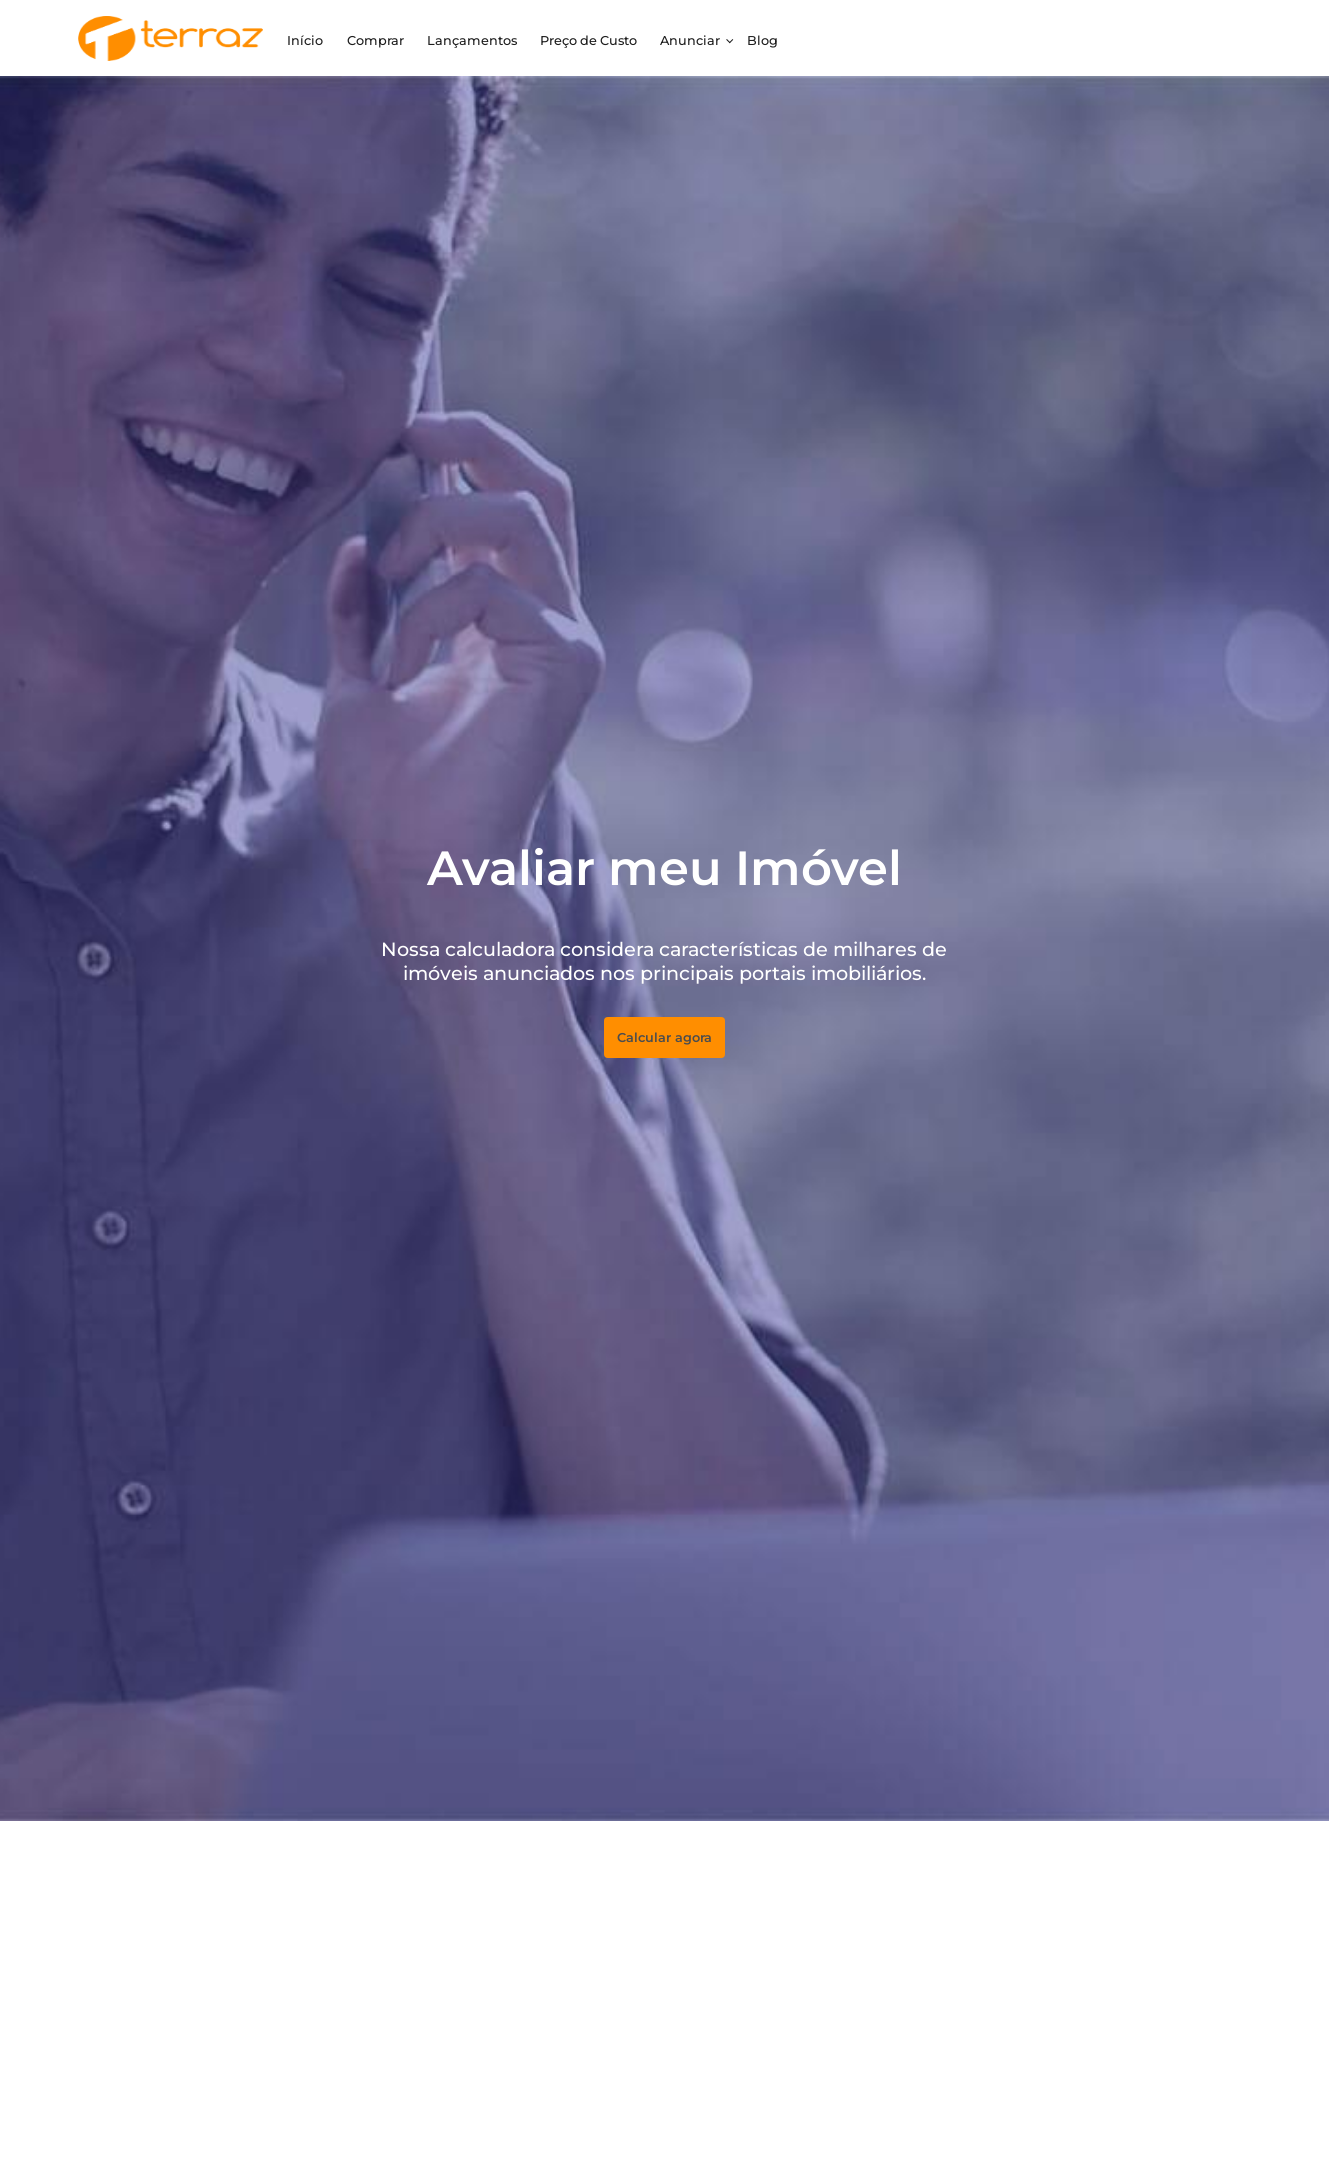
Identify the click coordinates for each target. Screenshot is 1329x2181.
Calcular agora (664, 1037)
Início (305, 40)
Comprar (375, 40)
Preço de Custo (588, 40)
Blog (762, 40)
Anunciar (690, 40)
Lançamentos (472, 40)
